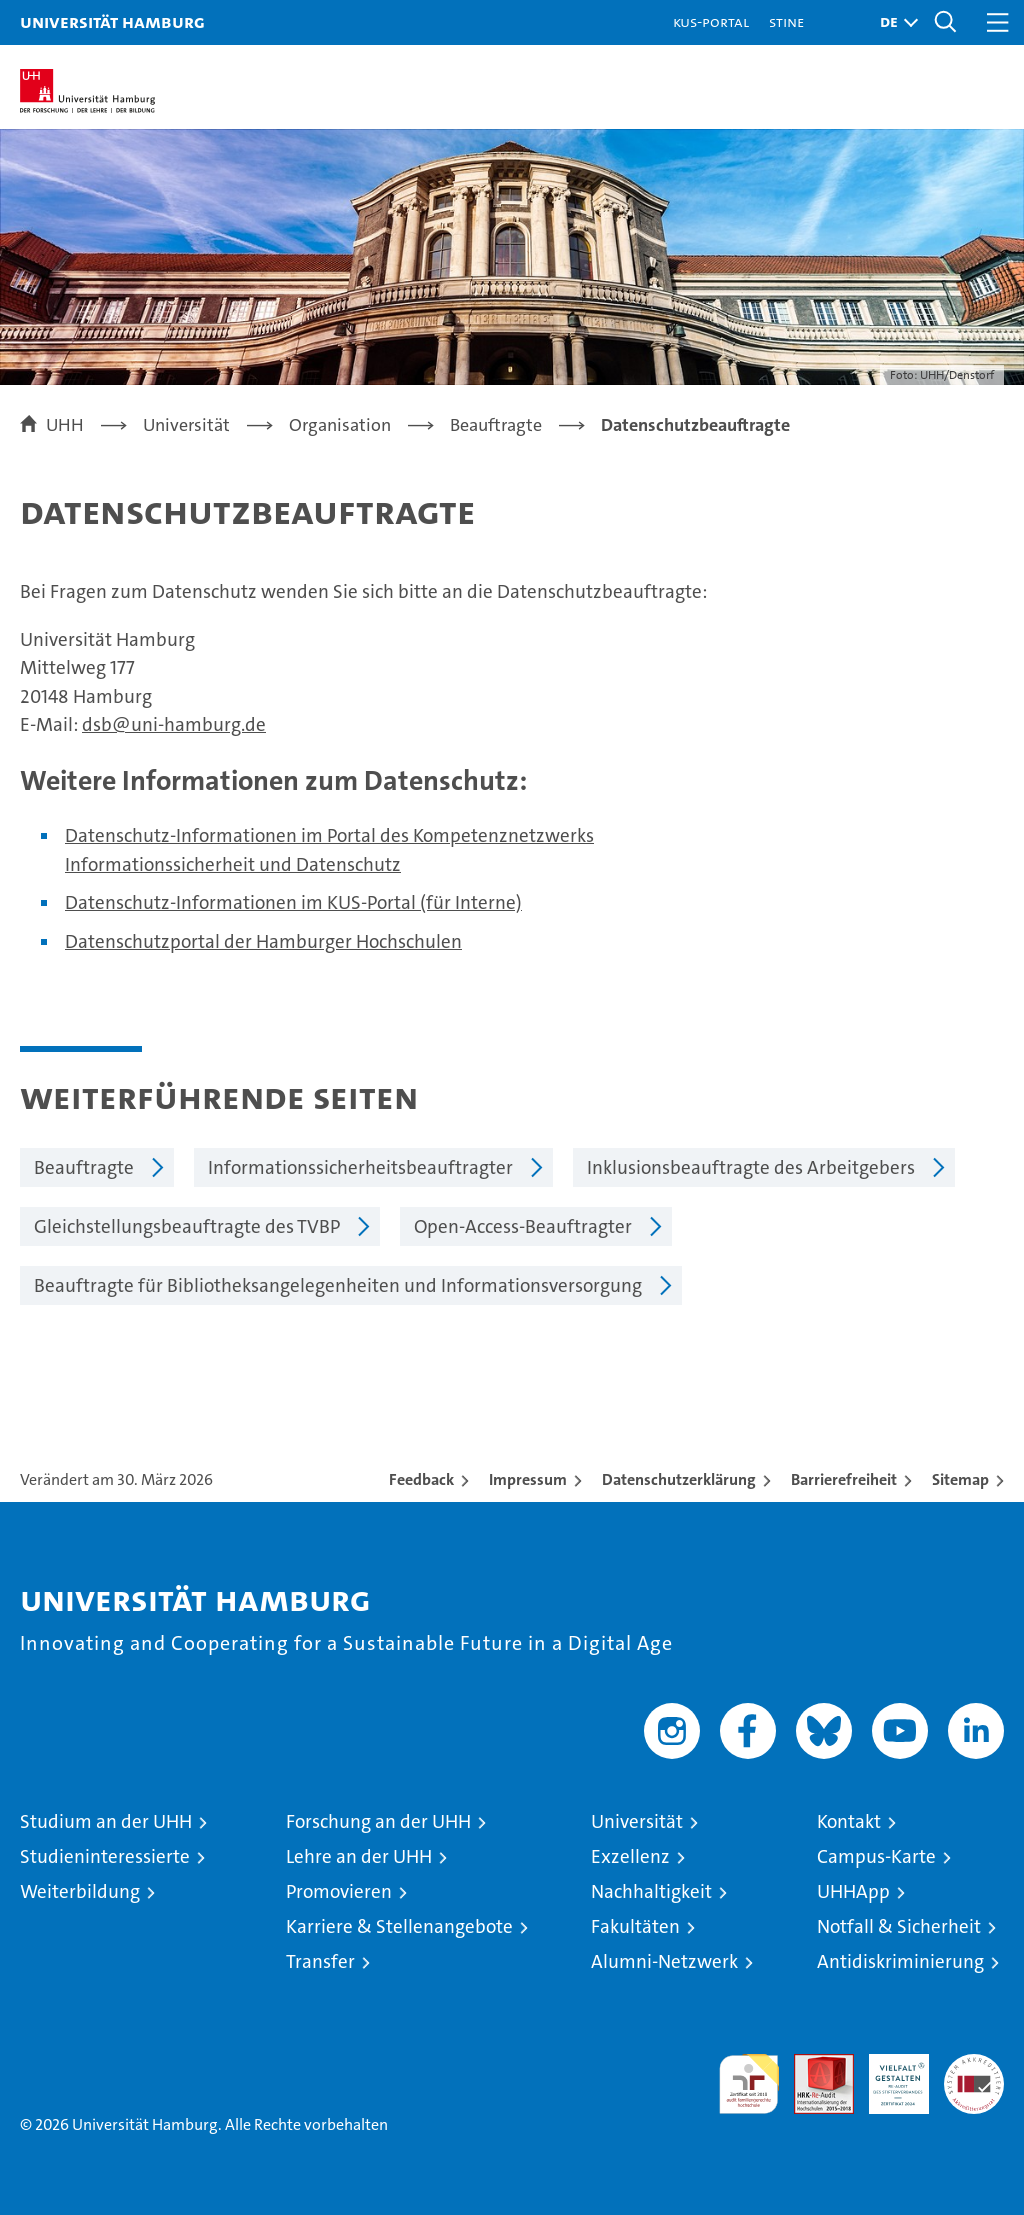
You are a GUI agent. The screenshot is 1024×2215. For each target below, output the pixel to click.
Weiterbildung (80, 1891)
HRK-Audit (888, 2075)
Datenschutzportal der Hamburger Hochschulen (263, 941)
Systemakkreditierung (974, 2064)
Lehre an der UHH (359, 1856)
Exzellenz (630, 1856)
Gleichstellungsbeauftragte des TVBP (187, 1226)
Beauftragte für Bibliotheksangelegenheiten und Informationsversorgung (338, 1285)
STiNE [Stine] (786, 21)
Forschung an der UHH (378, 1821)
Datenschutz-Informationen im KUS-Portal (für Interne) (293, 902)
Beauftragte (84, 1167)
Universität (637, 1821)
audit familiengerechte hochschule (749, 2084)
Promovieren (339, 1891)
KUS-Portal (711, 21)
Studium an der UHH (106, 1821)
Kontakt (849, 1821)
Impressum (528, 1479)
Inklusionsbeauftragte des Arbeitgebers (751, 1167)
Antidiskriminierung (900, 1961)
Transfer (320, 1961)
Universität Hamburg (112, 21)
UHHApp (853, 1891)
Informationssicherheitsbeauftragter (360, 1167)
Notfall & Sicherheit (899, 1926)
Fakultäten (635, 1926)
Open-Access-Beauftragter (523, 1226)
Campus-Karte (876, 1856)
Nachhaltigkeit (651, 1891)
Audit (813, 2064)
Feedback (421, 1479)
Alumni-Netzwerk (664, 1961)
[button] (894, 22)
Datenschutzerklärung (679, 1479)
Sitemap (960, 1479)
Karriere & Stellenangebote (399, 1926)
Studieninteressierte (105, 1856)
